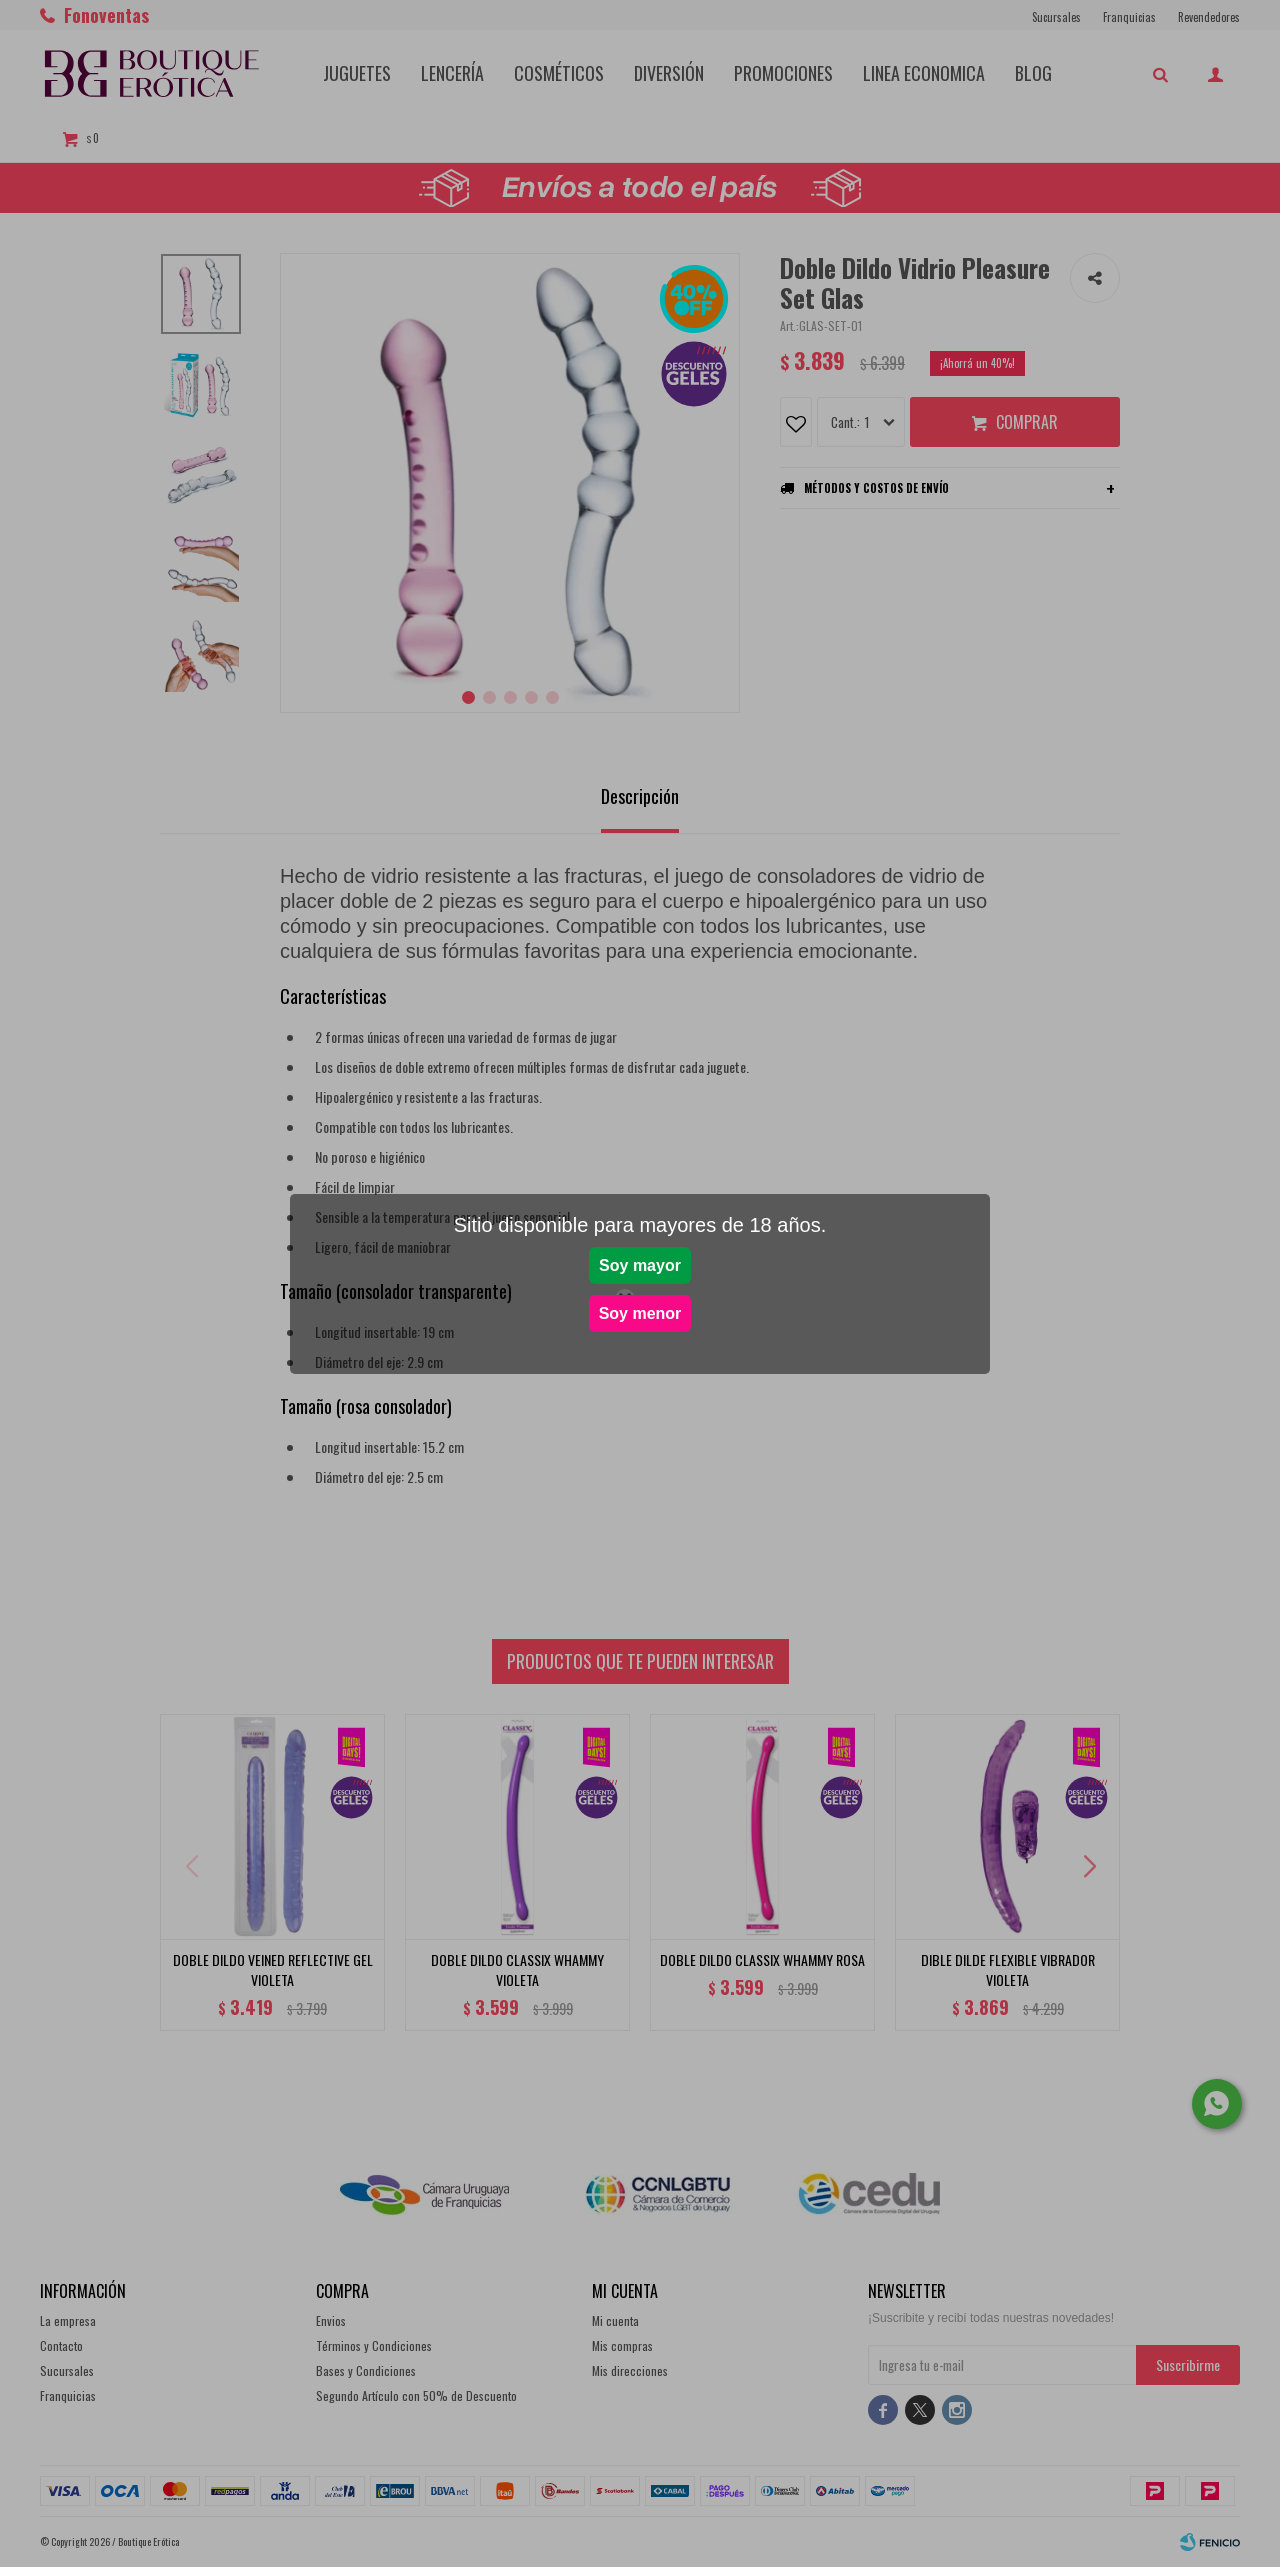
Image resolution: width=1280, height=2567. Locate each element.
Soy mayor (640, 1265)
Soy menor (640, 1313)
